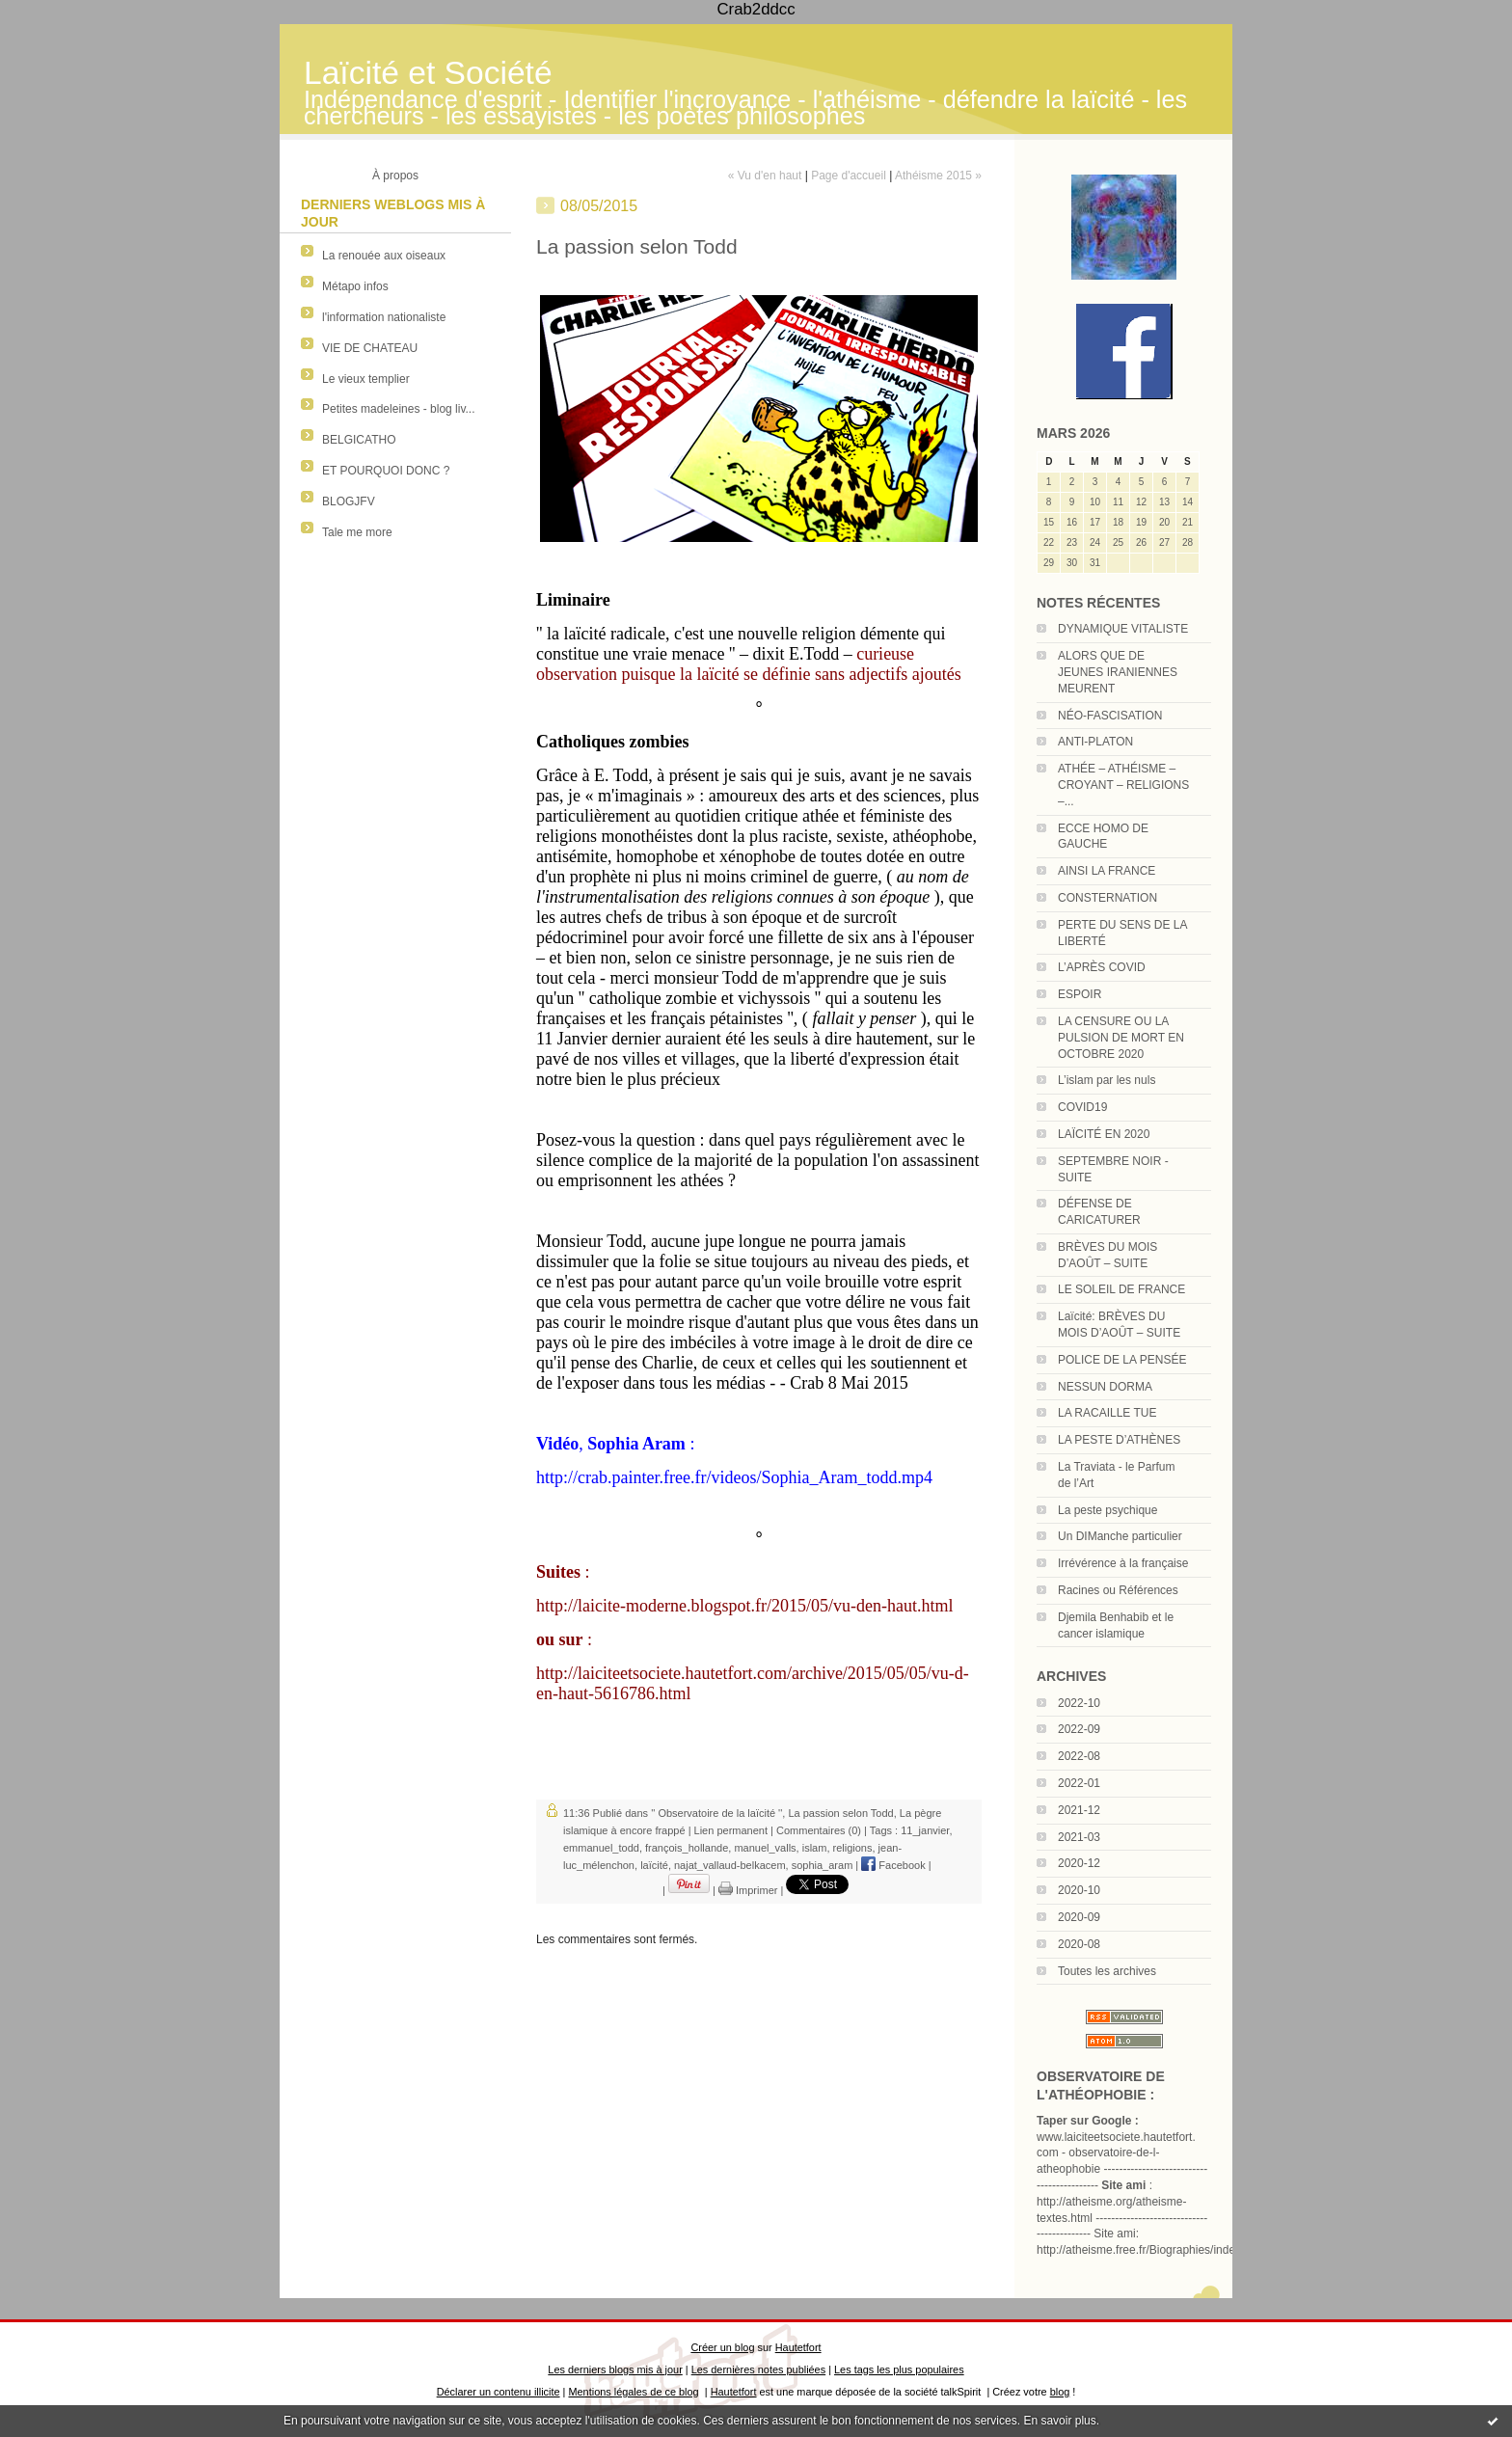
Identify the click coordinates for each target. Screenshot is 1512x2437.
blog (1060, 2391)
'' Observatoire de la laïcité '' (716, 1813)
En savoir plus (1059, 2420)
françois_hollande (686, 1848)
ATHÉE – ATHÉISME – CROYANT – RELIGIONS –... (1123, 785)
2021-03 (1079, 1837)
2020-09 (1079, 1917)
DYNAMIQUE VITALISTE (1123, 629)
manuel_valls (765, 1848)
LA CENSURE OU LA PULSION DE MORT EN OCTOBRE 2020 (1121, 1038)
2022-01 (1079, 1783)
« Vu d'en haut (765, 175)
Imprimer (747, 1890)
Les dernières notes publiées (758, 2369)
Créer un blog (722, 2347)
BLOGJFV (348, 501)
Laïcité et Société (428, 73)
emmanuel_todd (601, 1848)
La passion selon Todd (840, 1813)
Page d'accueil (848, 175)
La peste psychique (1107, 1510)
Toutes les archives (1107, 1971)
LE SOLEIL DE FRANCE (1121, 1289)
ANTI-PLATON (1095, 741)
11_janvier (925, 1830)
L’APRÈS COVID (1102, 967)
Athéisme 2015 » (938, 175)
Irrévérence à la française (1123, 1563)
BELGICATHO (358, 440)
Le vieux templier (366, 379)
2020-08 (1079, 1944)
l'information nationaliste (384, 317)
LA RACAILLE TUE (1107, 1413)
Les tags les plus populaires (899, 2369)
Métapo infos (355, 286)
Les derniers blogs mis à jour (615, 2369)
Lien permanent (731, 1830)
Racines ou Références (1118, 1590)
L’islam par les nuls (1106, 1080)
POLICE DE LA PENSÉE (1122, 1360)
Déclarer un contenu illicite (498, 2391)
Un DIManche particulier (1120, 1536)
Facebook (893, 1865)
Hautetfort (798, 2347)
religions (853, 1848)
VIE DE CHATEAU (370, 348)
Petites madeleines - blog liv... (398, 409)
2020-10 (1079, 1890)
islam (814, 1848)
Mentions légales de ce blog (633, 2391)
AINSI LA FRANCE (1106, 871)
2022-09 (1079, 1729)
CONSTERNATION (1107, 898)
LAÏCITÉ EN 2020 (1103, 1134)
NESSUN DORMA (1105, 1387)
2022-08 (1079, 1756)
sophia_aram (822, 1865)
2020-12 (1079, 1863)
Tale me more (357, 532)
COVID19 (1082, 1107)
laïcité (654, 1865)
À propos (395, 175)
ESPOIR (1079, 994)
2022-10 (1079, 1703)
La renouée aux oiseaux (384, 255)
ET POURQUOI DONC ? (385, 470)
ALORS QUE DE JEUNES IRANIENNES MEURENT (1117, 672)
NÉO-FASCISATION (1110, 715)
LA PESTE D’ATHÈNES (1119, 1440)
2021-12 (1079, 1810)
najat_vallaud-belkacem (730, 1865)
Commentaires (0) (818, 1830)
